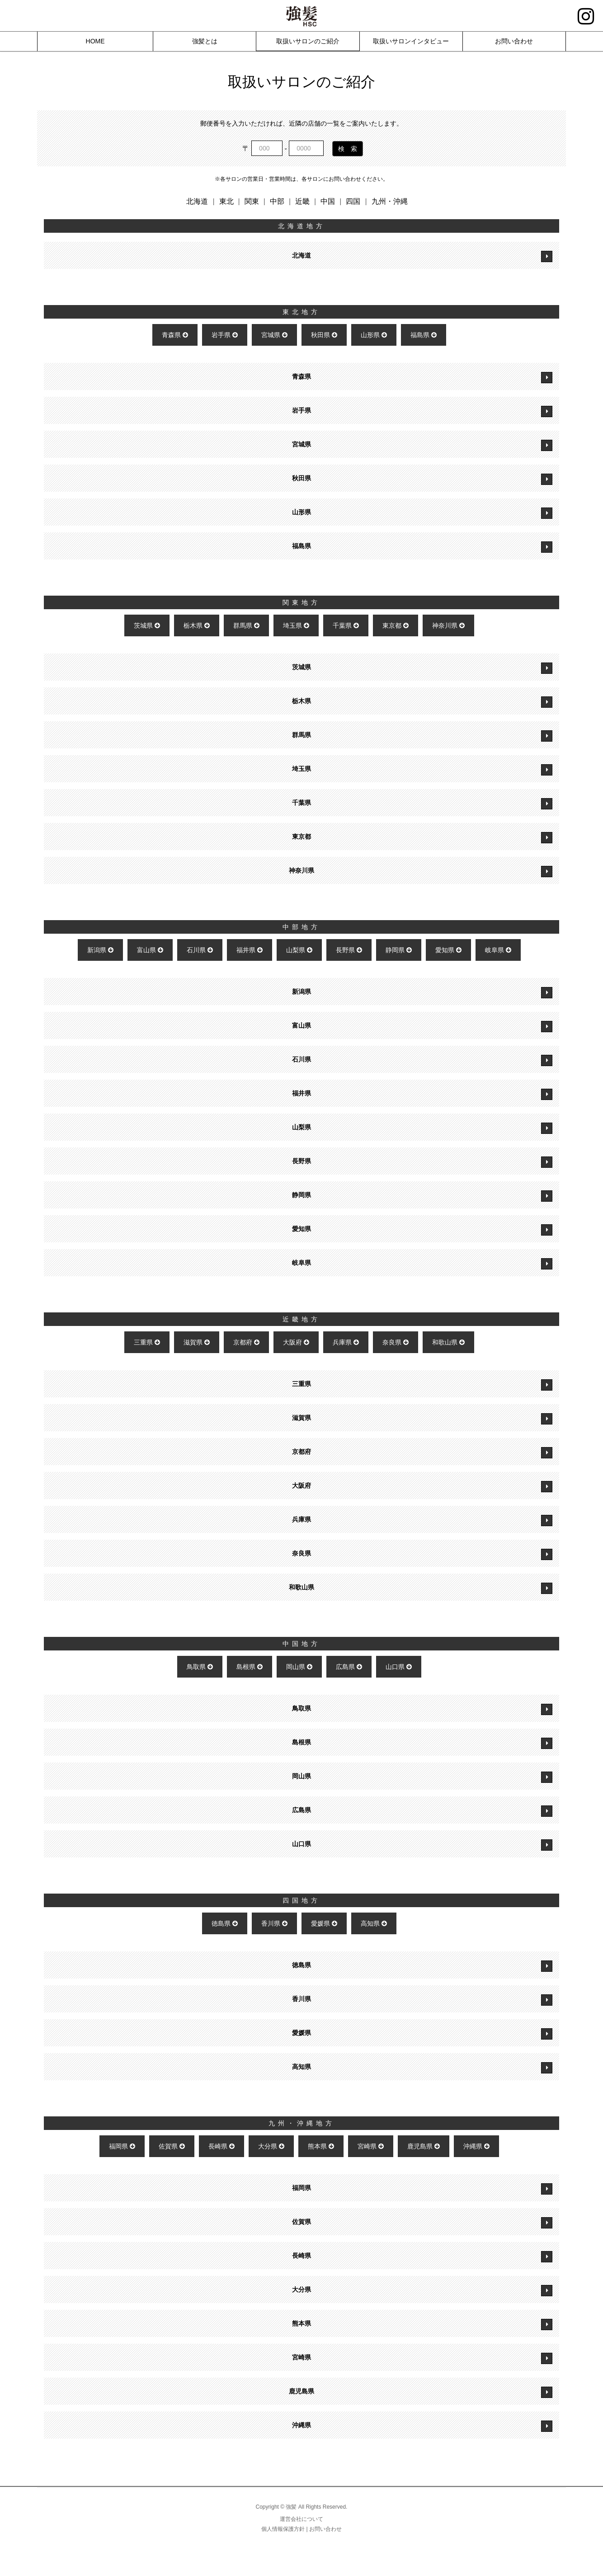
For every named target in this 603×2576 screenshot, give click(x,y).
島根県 (249, 1666)
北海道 (197, 201)
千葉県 (346, 625)
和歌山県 (448, 1342)
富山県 (150, 950)
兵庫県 (346, 1342)
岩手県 (225, 334)
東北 (226, 201)
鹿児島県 (423, 2146)
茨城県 (147, 625)
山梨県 (299, 950)
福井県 (249, 950)
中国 (327, 201)
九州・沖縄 (390, 201)
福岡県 (122, 2146)
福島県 (423, 334)
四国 (353, 201)
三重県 (147, 1342)
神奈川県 (448, 625)
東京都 (395, 625)
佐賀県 (172, 2146)
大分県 (271, 2146)
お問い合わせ (325, 2529)
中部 (277, 201)
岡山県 (299, 1666)
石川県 (200, 950)
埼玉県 (296, 625)
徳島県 (225, 1923)
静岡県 (399, 950)
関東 (252, 201)
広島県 (349, 1666)
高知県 (374, 1923)
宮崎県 (371, 2146)
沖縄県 (476, 2146)
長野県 (349, 950)
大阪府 (296, 1342)
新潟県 (100, 950)
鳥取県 (200, 1666)
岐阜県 (498, 950)
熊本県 (321, 2146)
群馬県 (246, 625)
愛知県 (448, 950)
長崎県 (221, 2146)
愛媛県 (324, 1923)
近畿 (302, 201)
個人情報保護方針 (283, 2529)
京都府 (246, 1342)
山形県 (374, 334)
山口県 (399, 1666)
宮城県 (274, 334)
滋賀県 (197, 1342)
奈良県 (395, 1342)
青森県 (175, 334)
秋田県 (324, 334)
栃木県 (197, 625)
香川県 (274, 1923)
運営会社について (301, 2519)
